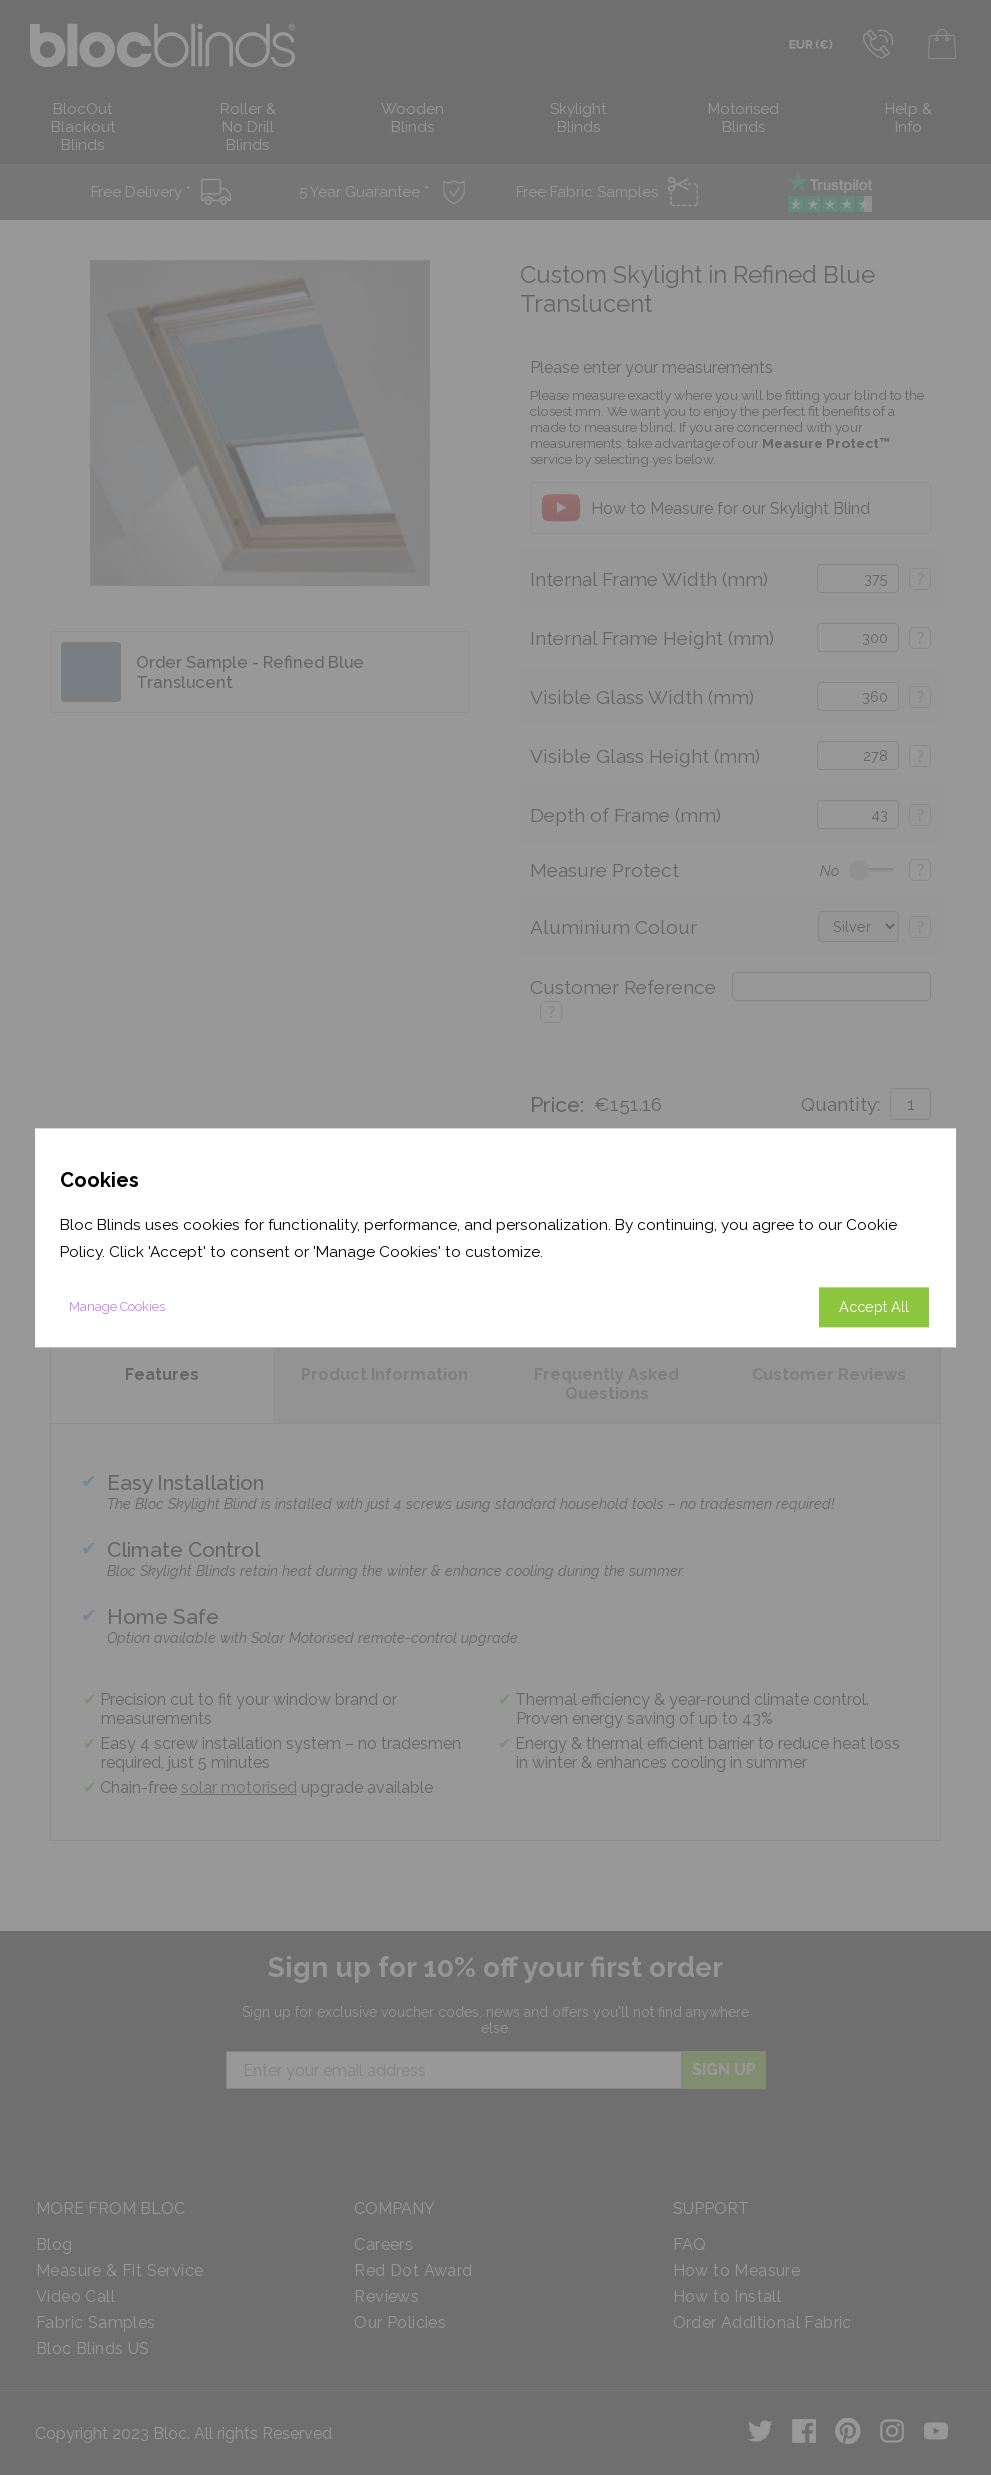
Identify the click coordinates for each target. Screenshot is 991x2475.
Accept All (874, 1306)
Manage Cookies (117, 1306)
